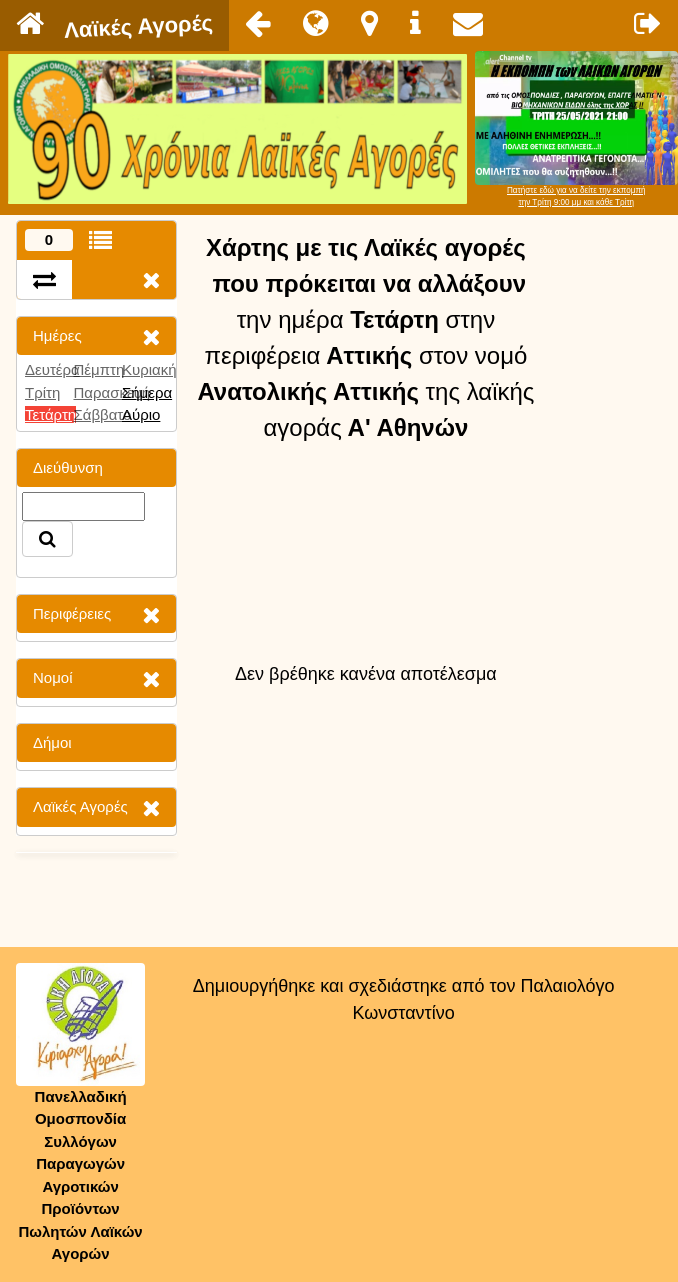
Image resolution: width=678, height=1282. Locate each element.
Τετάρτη (50, 414)
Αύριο (141, 414)
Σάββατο (102, 414)
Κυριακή (149, 369)
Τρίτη (42, 392)
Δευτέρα (52, 369)
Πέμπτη (98, 369)
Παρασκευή (111, 392)
